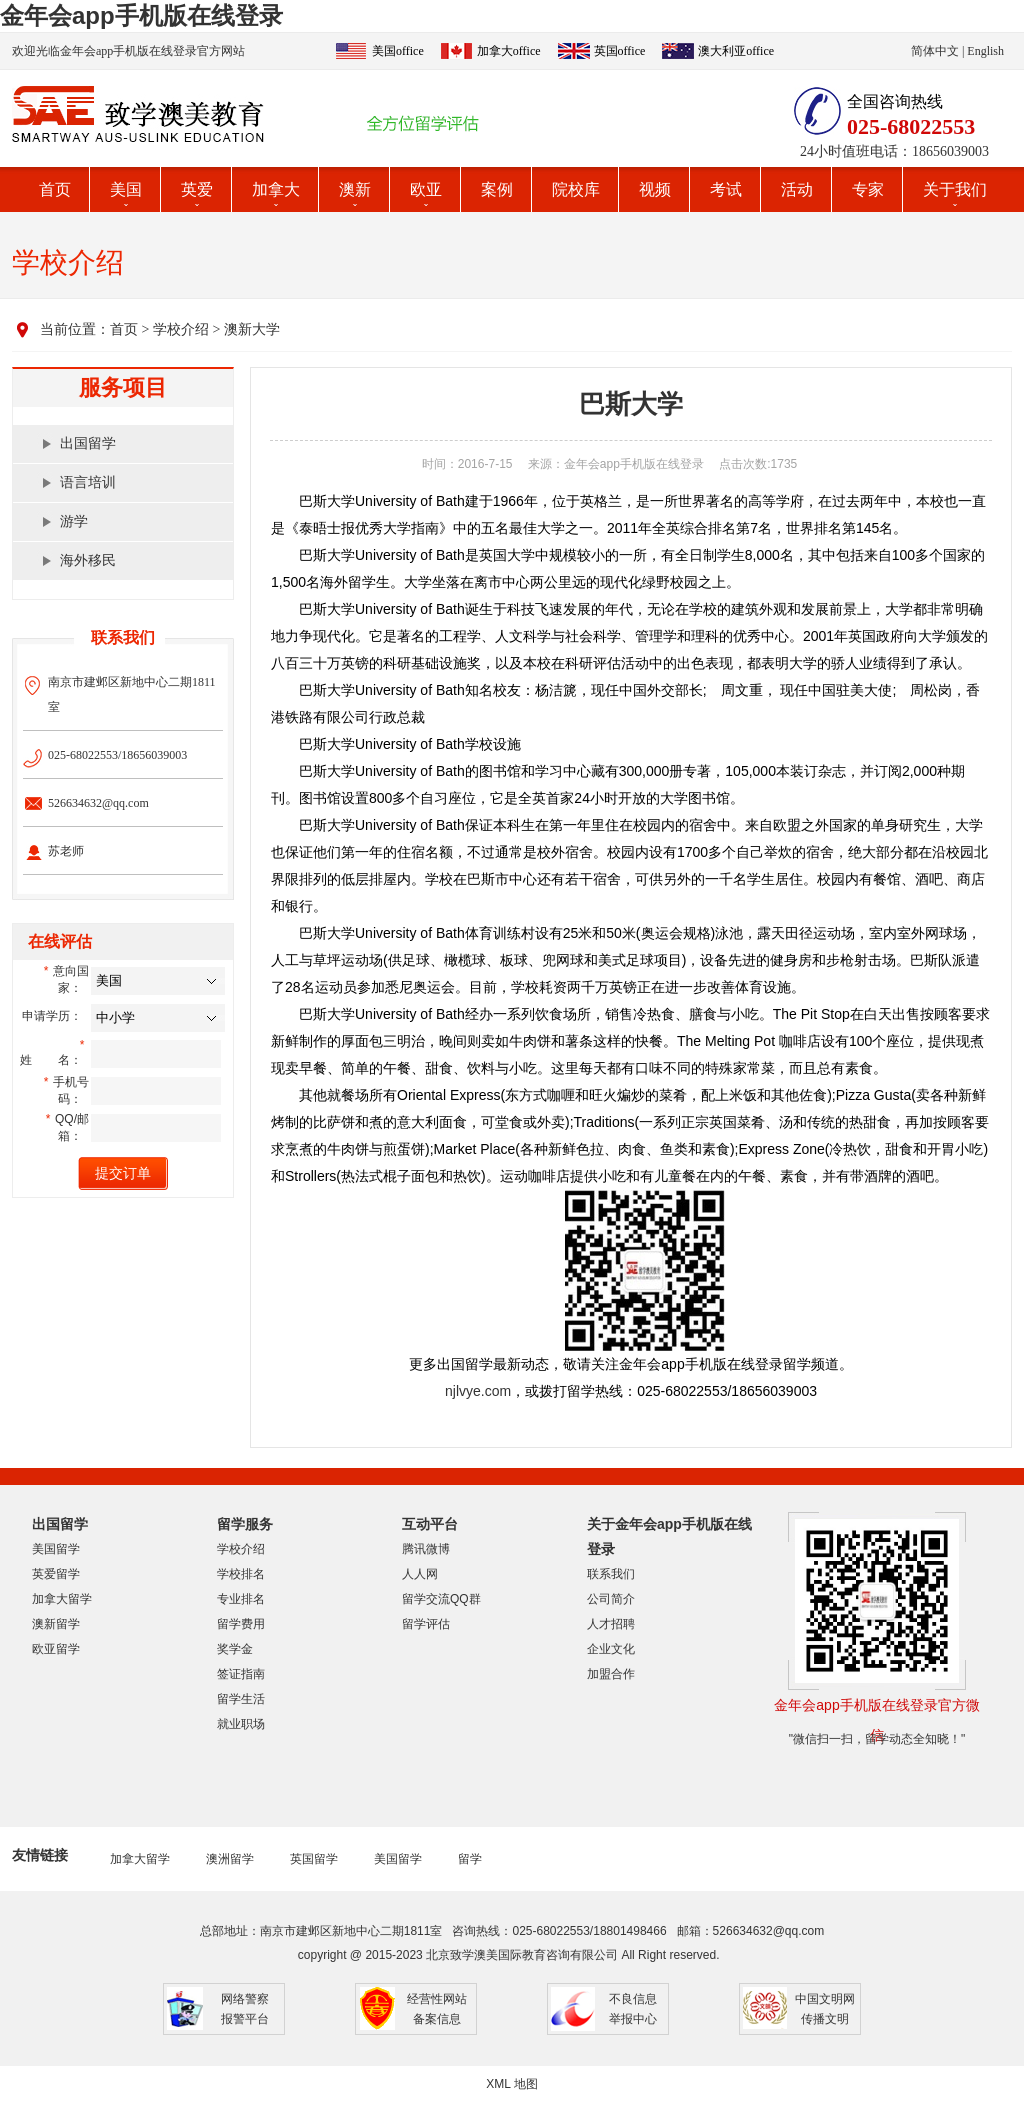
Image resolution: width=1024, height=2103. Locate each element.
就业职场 (241, 1724)
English (985, 51)
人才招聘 (611, 1624)
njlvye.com (478, 1391)
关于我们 (955, 189)
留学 (470, 1859)
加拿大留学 (62, 1599)
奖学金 (235, 1649)
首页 (55, 189)
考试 (726, 189)
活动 (797, 189)
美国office (398, 51)
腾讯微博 (426, 1549)
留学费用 (241, 1624)
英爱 (197, 189)
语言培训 (88, 482)
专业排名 (241, 1599)
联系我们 (611, 1574)
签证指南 (241, 1674)
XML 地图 (512, 2084)
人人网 (420, 1574)
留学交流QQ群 (441, 1599)
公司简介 (611, 1599)
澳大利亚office (736, 51)
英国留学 (314, 1859)
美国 (126, 189)
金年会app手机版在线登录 (141, 15)
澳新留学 (56, 1624)
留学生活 (241, 1699)
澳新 (355, 189)
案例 (497, 189)
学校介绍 (181, 329)
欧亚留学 (56, 1649)
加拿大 (276, 189)
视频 (655, 189)
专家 (868, 189)
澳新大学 (252, 329)
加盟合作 (611, 1674)
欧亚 (426, 189)
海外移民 (88, 560)
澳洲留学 (230, 1859)
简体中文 (935, 51)
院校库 (576, 189)
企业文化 (611, 1649)
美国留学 (56, 1549)
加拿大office (509, 51)
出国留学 (88, 443)
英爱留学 (56, 1574)
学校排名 (241, 1574)
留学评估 (426, 1624)
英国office (620, 51)
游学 (74, 521)
